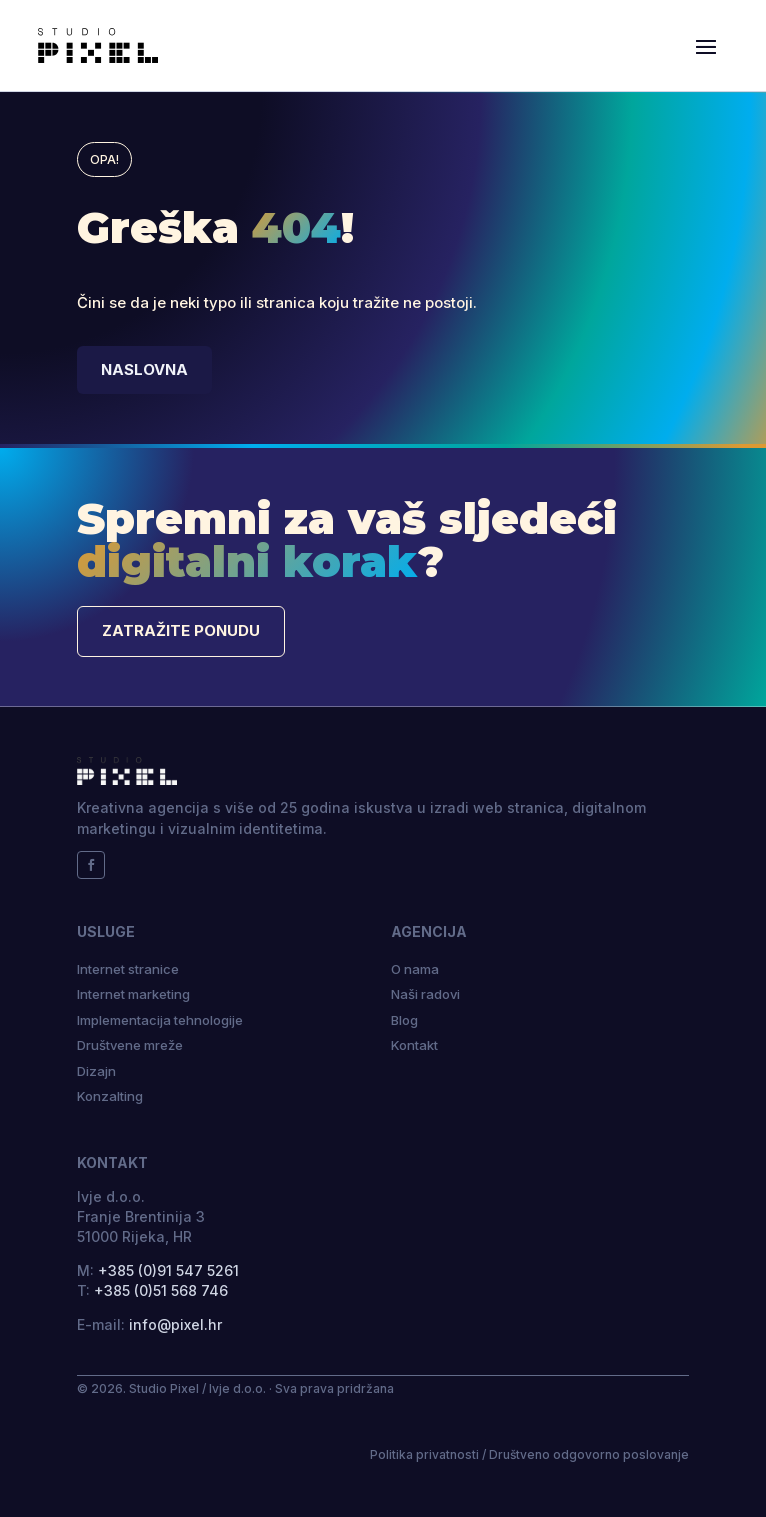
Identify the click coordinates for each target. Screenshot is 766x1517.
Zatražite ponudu (181, 630)
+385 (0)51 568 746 (161, 1290)
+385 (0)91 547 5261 (168, 1270)
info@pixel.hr (175, 1324)
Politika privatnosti (424, 1454)
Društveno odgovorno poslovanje (589, 1454)
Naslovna (144, 369)
